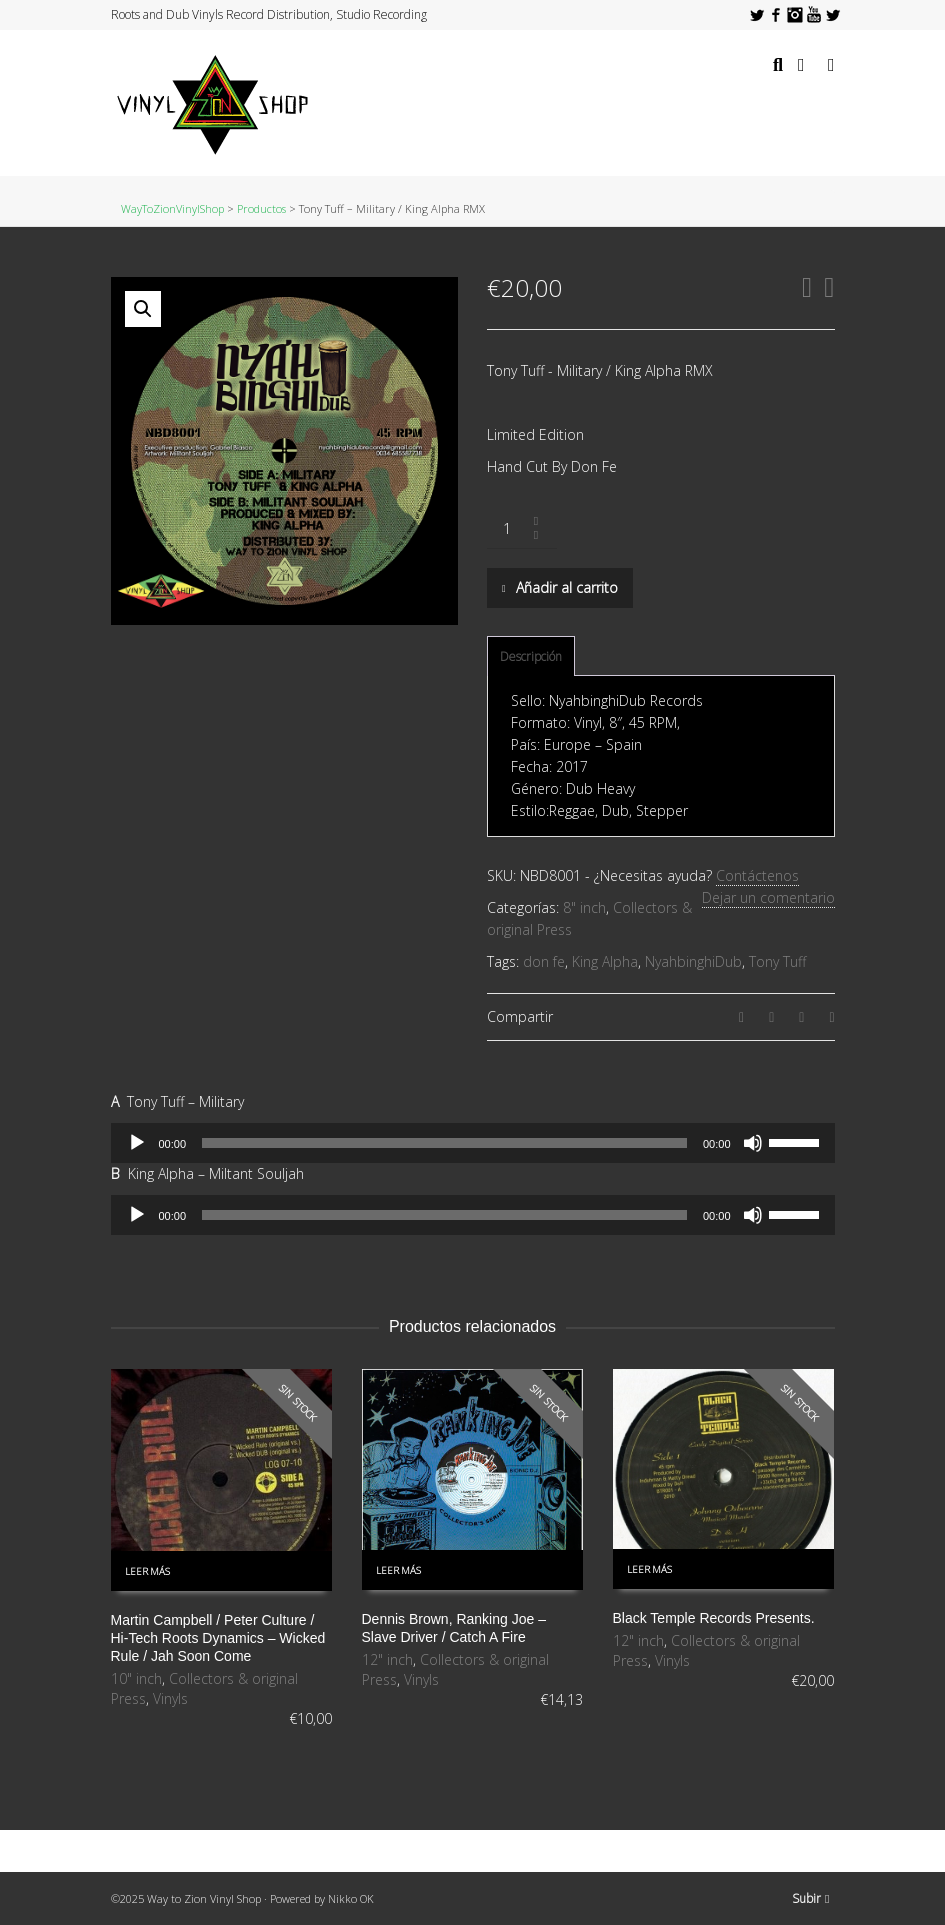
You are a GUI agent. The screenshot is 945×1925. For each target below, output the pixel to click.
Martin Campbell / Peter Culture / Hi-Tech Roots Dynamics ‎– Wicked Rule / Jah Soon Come (218, 1638)
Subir (810, 1898)
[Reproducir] (137, 1143)
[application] (473, 1143)
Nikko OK (351, 1898)
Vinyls (170, 1698)
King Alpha (605, 961)
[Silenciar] (753, 1143)
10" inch (136, 1678)
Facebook (776, 15)
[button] (143, 309)
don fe (544, 961)
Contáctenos (757, 875)
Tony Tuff (777, 961)
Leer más (147, 1571)
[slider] (444, 1143)
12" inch (387, 1659)
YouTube (814, 15)
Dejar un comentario (768, 897)
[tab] (531, 657)
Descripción (531, 656)
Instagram (795, 15)
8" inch (584, 907)
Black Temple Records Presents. (714, 1618)
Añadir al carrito (567, 587)
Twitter (757, 15)
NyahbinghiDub (693, 961)
